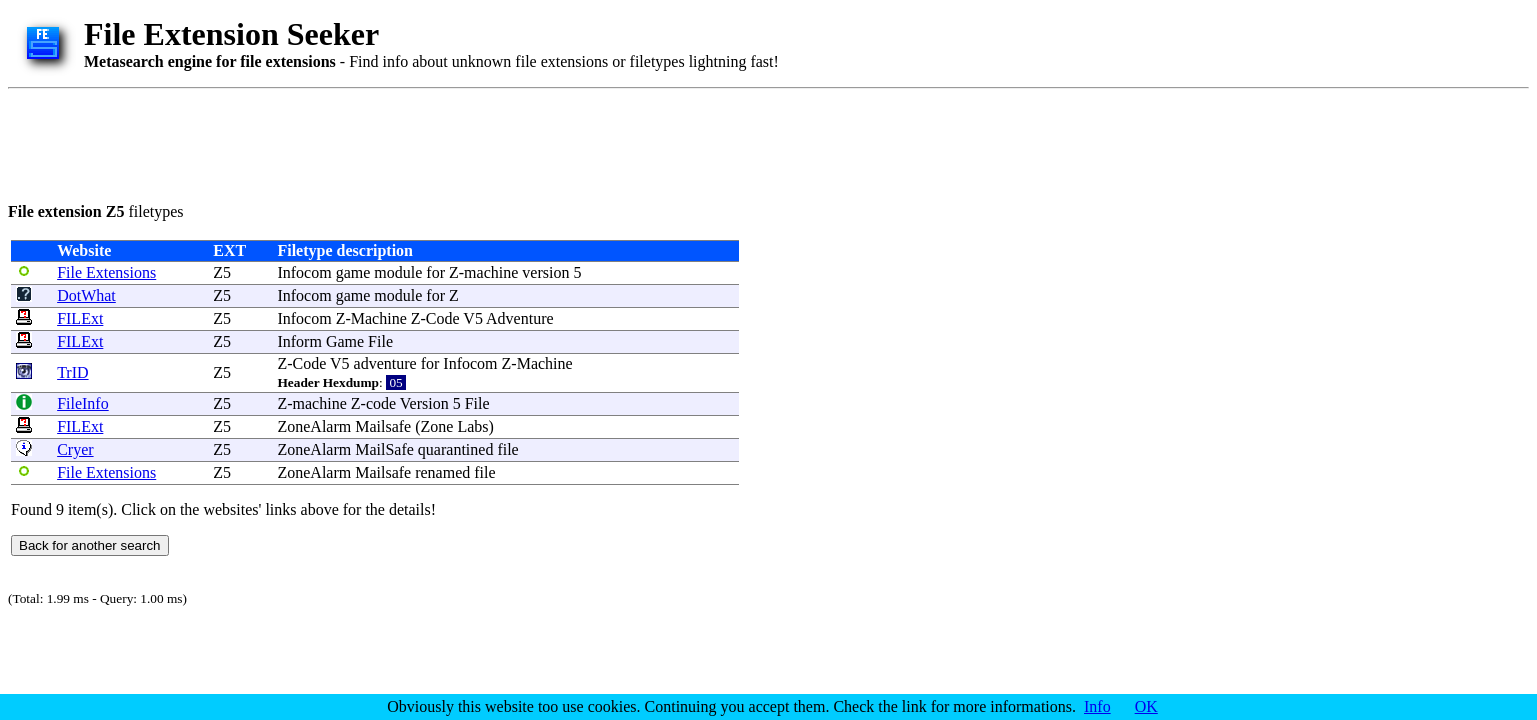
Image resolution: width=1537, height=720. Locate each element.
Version (424, 403)
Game (345, 341)
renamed (442, 472)
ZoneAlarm (314, 426)
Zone (437, 426)
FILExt (80, 318)
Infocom (304, 272)
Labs (472, 426)
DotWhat (86, 295)
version (545, 272)
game (353, 272)
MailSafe (384, 449)
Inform (299, 341)
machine (491, 272)
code (381, 403)
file (507, 449)
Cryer (75, 449)
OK (1146, 706)
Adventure (520, 318)
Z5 (222, 272)
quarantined (456, 449)
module (398, 272)
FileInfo (83, 403)
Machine (379, 318)
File (380, 341)
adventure (385, 363)
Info (1097, 706)
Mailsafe (383, 426)
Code (443, 318)
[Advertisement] (372, 142)
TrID (72, 372)
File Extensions (106, 272)
